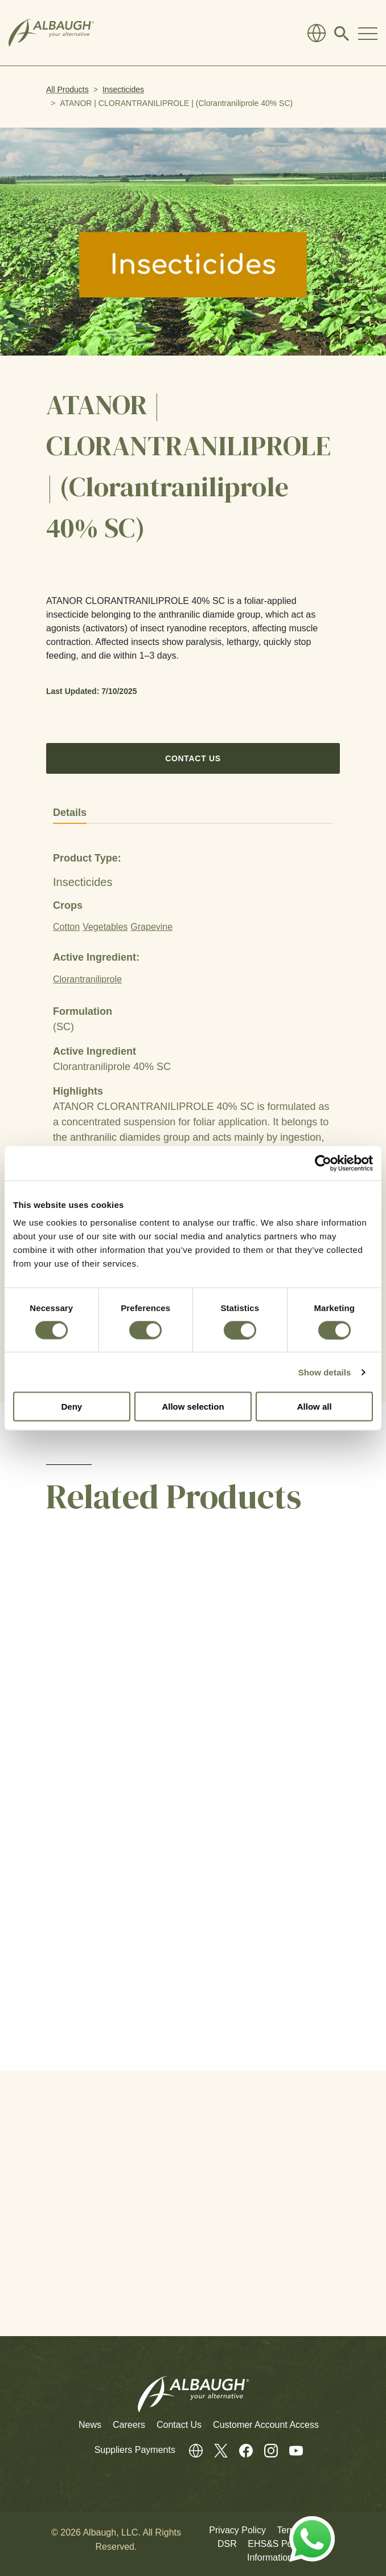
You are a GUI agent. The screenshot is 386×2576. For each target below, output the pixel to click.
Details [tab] (70, 812)
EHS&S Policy (276, 2544)
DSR (227, 2544)
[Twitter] (215, 2450)
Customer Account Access (266, 2425)
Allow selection (193, 1406)
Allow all (314, 1406)
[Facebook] (240, 2450)
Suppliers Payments (136, 2450)
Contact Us (193, 758)
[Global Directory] (316, 33)
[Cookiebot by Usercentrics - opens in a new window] (323, 1162)
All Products (67, 89)
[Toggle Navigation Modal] (367, 33)
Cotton (66, 927)
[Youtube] (290, 2450)
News (90, 2425)
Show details (324, 1372)
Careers (129, 2425)
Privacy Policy (237, 2530)
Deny (71, 1406)
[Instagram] (265, 2450)
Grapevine (151, 927)
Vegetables (105, 927)
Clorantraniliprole (87, 979)
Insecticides (123, 89)
